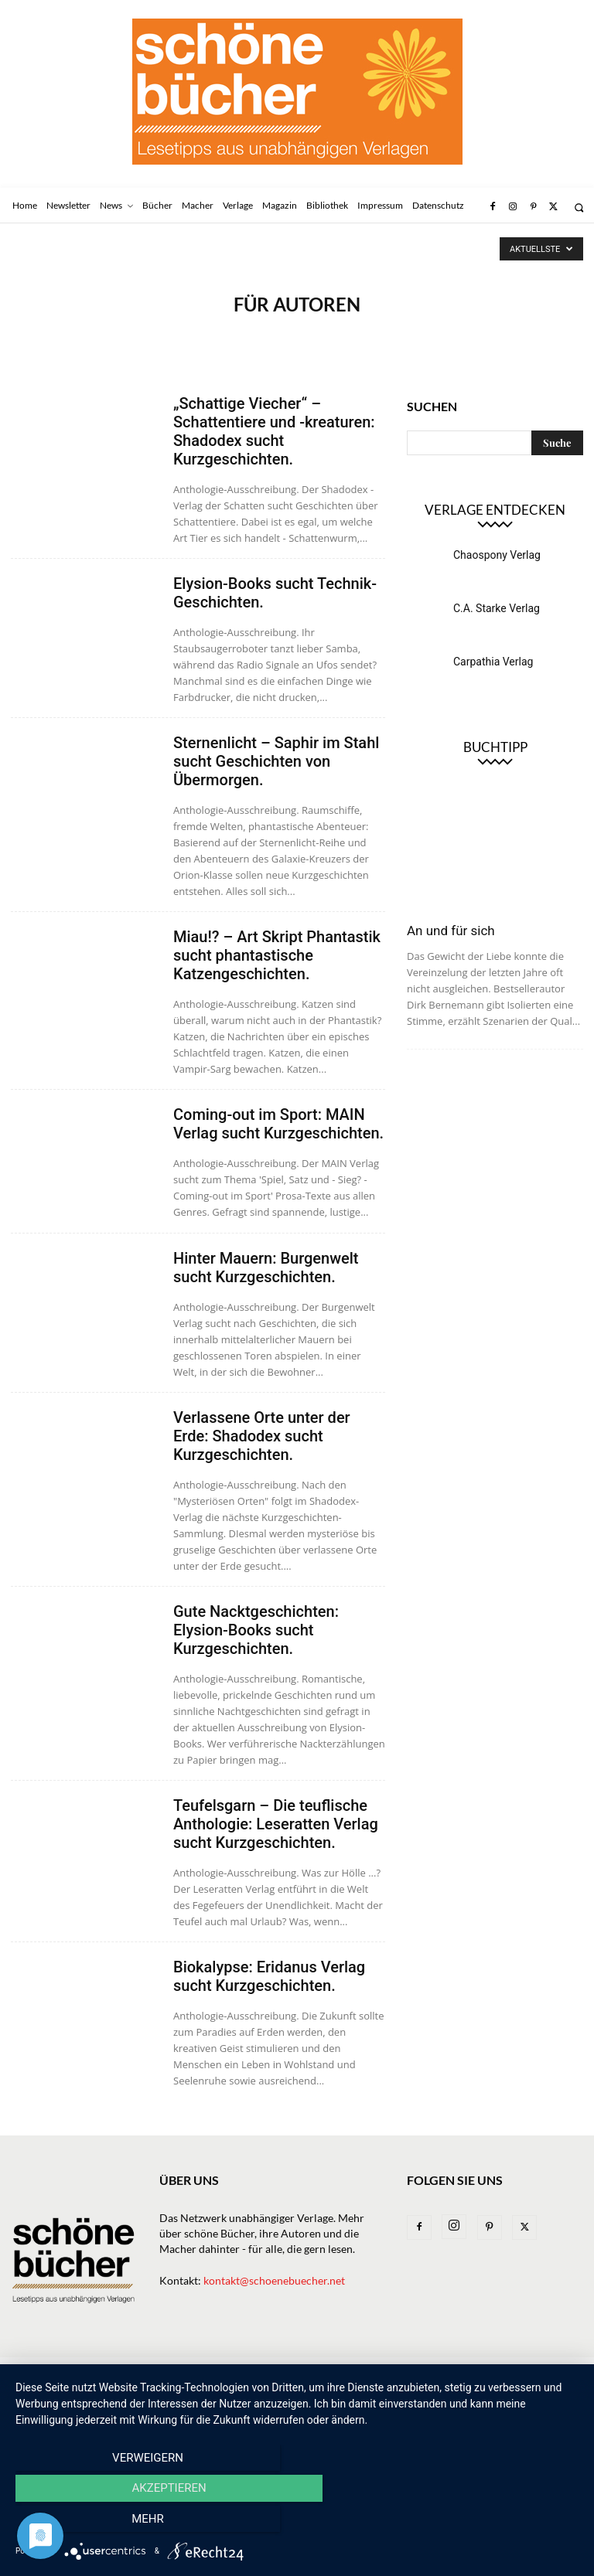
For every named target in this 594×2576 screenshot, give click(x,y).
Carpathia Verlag (493, 661)
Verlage (245, 2371)
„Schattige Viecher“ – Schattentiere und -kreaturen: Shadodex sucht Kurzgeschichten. (274, 431)
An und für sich (451, 930)
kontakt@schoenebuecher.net (274, 2280)
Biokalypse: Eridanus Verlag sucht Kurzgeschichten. (269, 1976)
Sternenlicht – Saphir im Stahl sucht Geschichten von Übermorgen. (276, 761)
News (141, 2371)
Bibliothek (422, 2371)
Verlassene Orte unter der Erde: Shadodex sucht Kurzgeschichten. (261, 1436)
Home (25, 2371)
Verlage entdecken (495, 509)
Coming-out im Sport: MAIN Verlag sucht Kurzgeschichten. (278, 1123)
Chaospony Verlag (497, 555)
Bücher (189, 2371)
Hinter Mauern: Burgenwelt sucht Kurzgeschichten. (266, 1267)
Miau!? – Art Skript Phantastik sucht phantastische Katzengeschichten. (277, 955)
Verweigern (99, 2523)
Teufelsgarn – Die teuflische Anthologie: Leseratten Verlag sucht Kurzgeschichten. (275, 1824)
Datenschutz (44, 2387)
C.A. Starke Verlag (496, 608)
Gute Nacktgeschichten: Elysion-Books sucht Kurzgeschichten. (256, 1630)
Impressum (492, 2371)
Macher (301, 2371)
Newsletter (84, 2371)
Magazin (358, 2371)
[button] (579, 207)
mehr (494, 2523)
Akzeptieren (297, 2523)
